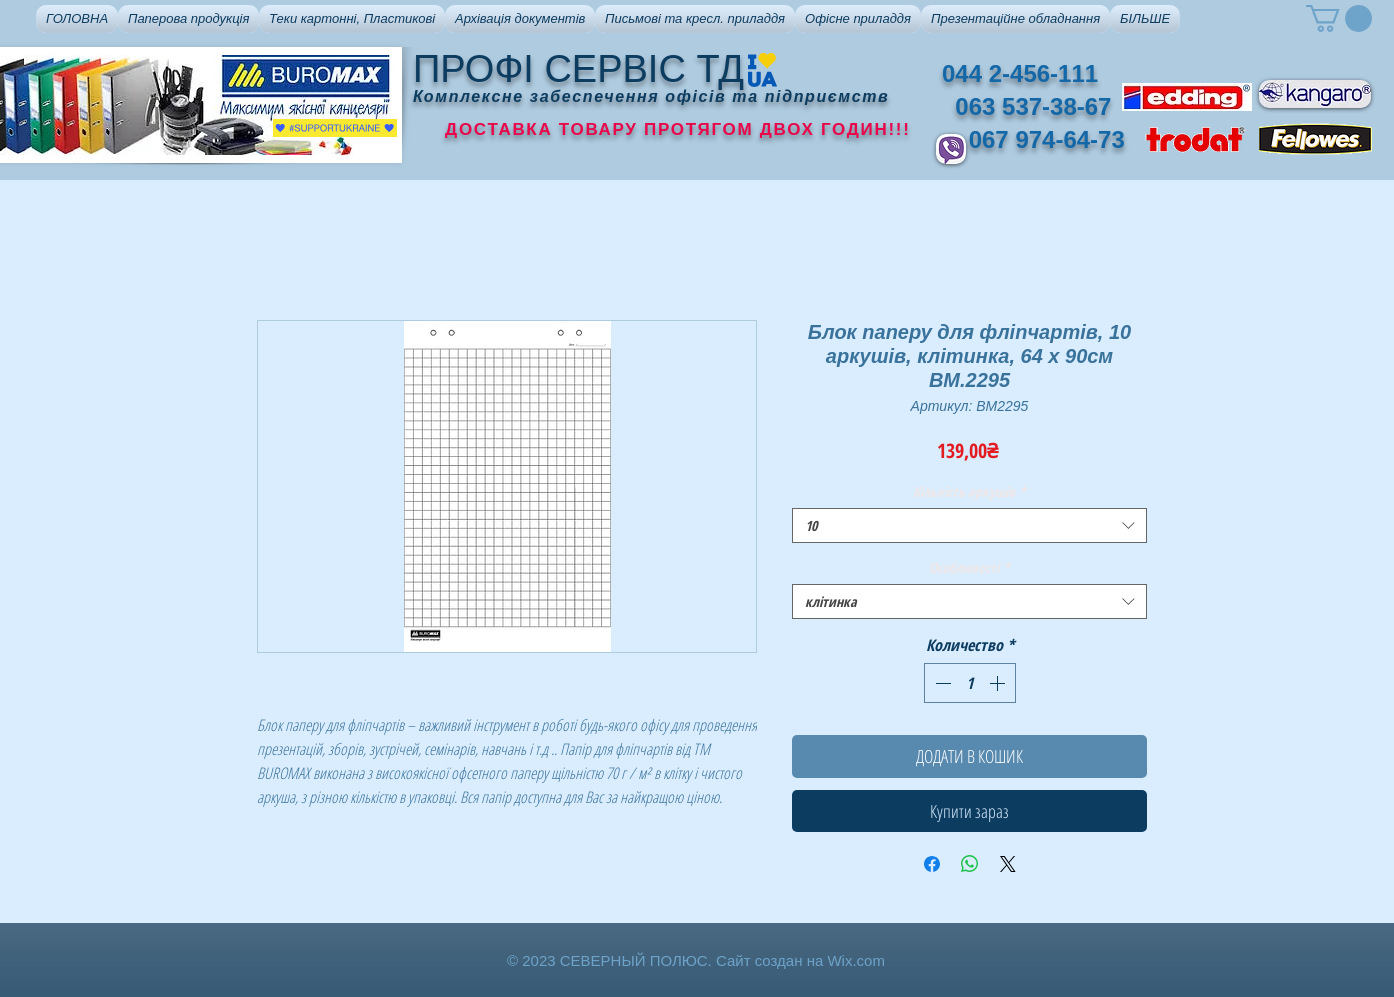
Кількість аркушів (969, 491)
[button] (188, 19)
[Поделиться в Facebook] (932, 864)
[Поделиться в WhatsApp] (970, 864)
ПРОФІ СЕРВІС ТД (578, 69)
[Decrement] (941, 683)
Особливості (969, 567)
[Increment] (999, 683)
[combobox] (969, 525)
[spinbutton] (970, 683)
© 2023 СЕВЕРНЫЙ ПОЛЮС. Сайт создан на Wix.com (696, 960)
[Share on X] (1008, 864)
